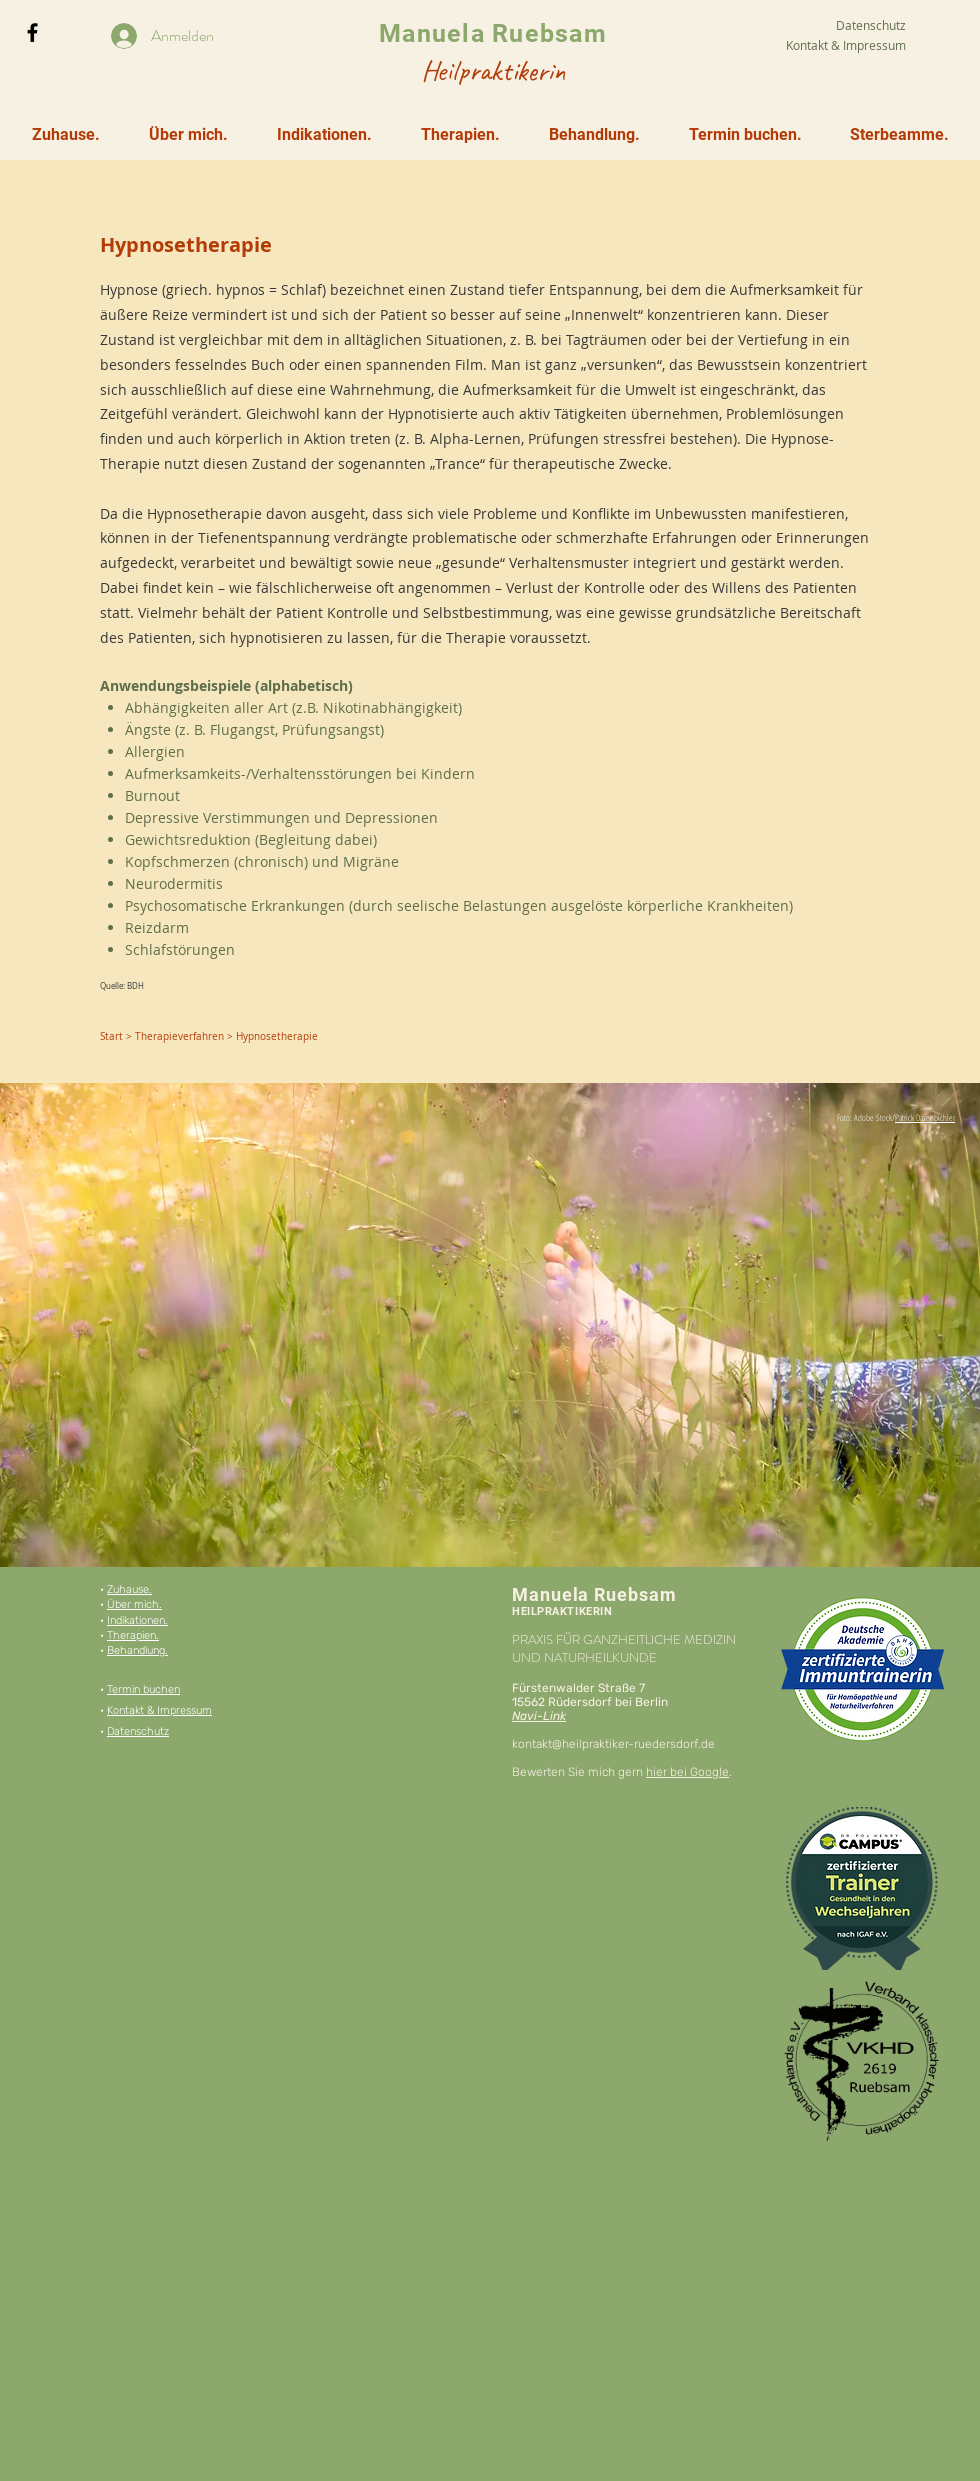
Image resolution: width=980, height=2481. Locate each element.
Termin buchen (143, 1689)
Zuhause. (129, 1589)
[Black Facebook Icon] (32, 32)
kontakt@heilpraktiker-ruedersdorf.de (613, 1744)
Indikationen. (137, 1620)
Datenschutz (138, 1731)
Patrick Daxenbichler (925, 1117)
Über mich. (134, 1604)
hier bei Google (687, 1772)
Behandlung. (137, 1650)
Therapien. (133, 1635)
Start (111, 1036)
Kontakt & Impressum (159, 1710)
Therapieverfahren (179, 1036)
